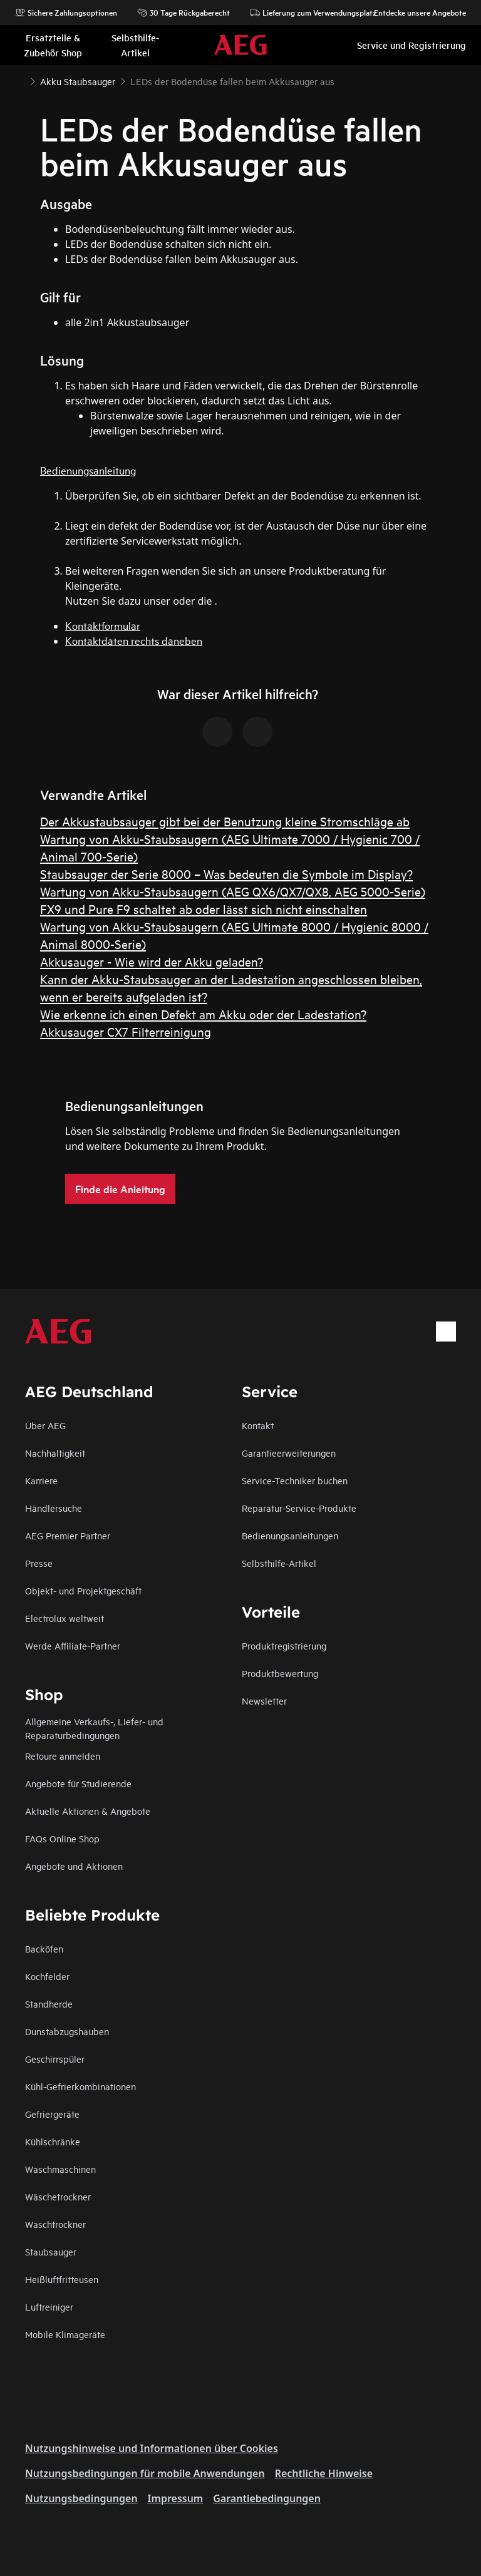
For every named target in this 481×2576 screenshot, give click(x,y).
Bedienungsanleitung (88, 470)
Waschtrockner (55, 2224)
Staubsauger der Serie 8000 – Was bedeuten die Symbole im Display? (226, 873)
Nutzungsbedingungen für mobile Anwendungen (145, 2473)
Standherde (49, 2003)
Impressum (176, 2498)
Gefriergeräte (52, 2114)
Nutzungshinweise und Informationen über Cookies (151, 2448)
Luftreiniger (49, 2306)
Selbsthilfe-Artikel (279, 1563)
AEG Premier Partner (67, 1535)
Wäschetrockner (58, 2196)
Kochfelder (47, 1976)
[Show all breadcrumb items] (20, 80)
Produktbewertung (280, 1673)
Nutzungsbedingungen (81, 2498)
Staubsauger (50, 2251)
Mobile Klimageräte (65, 2334)
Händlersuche (53, 1508)
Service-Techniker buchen (295, 1480)
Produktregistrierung (284, 1645)
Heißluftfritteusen (61, 2279)
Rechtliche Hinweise (324, 2473)
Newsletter (264, 1700)
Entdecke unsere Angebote (413, 13)
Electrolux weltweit (64, 1618)
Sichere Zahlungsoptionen (66, 13)
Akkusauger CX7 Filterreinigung (125, 1031)
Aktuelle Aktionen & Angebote (87, 1811)
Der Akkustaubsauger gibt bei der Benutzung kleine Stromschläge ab (225, 821)
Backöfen (44, 1948)
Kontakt (258, 1425)
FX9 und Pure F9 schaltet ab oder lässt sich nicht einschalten (203, 908)
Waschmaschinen (60, 2169)
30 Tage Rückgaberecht (183, 13)
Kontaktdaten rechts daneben (133, 640)
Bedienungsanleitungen (290, 1535)
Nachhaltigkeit (55, 1453)
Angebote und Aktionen (74, 1866)
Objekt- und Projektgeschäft (83, 1590)
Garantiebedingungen (267, 2498)
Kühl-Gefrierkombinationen (80, 2086)
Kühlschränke (52, 2141)
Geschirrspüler (55, 2059)
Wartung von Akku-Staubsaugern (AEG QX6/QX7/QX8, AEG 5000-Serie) (232, 891)
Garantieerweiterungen (289, 1453)
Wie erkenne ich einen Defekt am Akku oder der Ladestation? (203, 1014)
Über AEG (45, 1425)
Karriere (41, 1480)
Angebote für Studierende (78, 1783)
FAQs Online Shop (62, 1838)
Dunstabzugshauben (67, 2031)
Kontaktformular (102, 625)
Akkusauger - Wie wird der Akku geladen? (151, 961)
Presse (39, 1563)
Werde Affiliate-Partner (72, 1645)
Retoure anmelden (62, 1756)
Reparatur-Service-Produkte (299, 1508)
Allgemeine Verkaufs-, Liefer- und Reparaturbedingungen (94, 1728)
